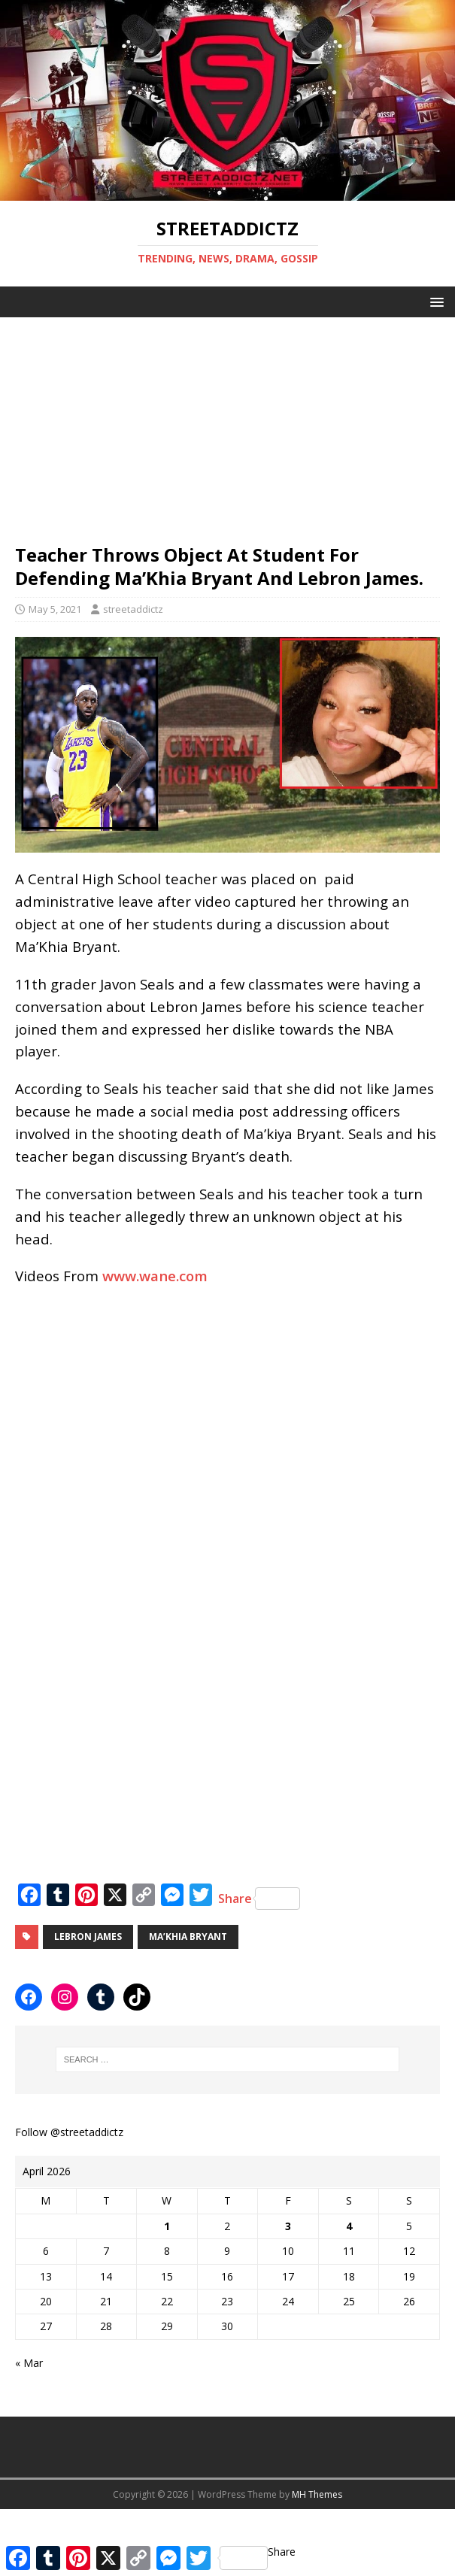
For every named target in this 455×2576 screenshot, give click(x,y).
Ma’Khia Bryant (188, 1936)
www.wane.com (155, 1275)
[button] (434, 301)
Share (259, 1898)
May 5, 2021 (55, 609)
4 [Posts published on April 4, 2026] (349, 2226)
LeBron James (88, 1936)
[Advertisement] (227, 422)
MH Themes (317, 2494)
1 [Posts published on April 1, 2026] (167, 2226)
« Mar (29, 2363)
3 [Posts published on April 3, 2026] (288, 2226)
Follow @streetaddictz (69, 2132)
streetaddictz (133, 609)
